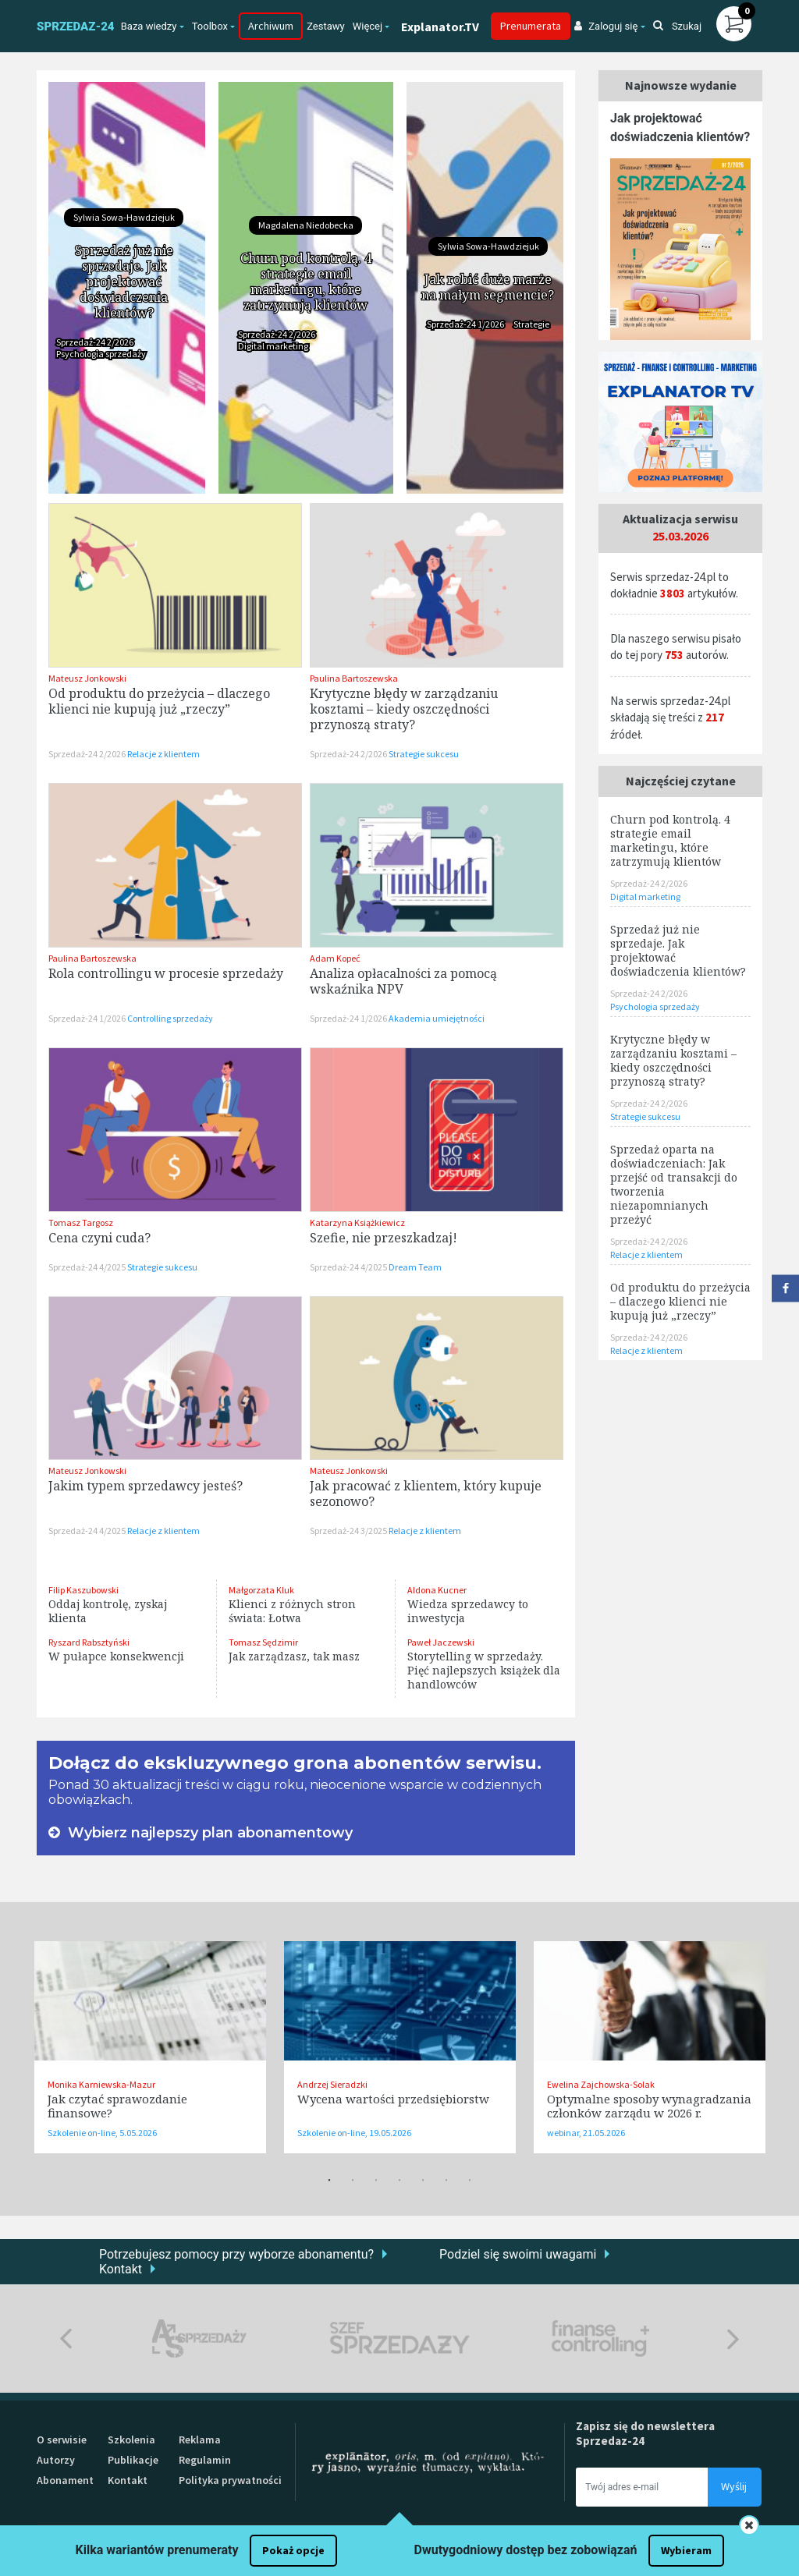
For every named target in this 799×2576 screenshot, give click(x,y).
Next (733, 2338)
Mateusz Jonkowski (87, 678)
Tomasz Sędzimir (263, 1642)
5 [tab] (423, 2180)
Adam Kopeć (335, 958)
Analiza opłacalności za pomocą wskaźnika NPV (403, 981)
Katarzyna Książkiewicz (357, 1222)
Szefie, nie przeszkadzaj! (383, 1237)
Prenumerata (530, 26)
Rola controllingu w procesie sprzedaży (165, 973)
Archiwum (270, 26)
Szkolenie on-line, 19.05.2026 (354, 2132)
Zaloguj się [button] (605, 26)
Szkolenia (131, 2439)
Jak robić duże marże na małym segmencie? (487, 287)
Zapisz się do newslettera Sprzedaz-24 (645, 2433)
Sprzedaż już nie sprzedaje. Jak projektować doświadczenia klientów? (124, 281)
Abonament (65, 2480)
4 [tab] (399, 2180)
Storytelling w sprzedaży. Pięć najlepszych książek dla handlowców (483, 1670)
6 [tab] (446, 2180)
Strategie (531, 324)
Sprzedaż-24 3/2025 (349, 1530)
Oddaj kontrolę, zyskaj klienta (107, 1610)
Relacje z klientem (163, 754)
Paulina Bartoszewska (354, 678)
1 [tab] (329, 2180)
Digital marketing (273, 346)
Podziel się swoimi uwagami (517, 2254)
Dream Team (415, 1267)
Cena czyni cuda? (99, 1237)
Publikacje (133, 2460)
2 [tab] (352, 2180)
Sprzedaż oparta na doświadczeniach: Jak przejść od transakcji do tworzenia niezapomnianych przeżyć (673, 1184)
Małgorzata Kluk (261, 1590)
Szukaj (677, 26)
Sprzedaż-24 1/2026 (466, 324)
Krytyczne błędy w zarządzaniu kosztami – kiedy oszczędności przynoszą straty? (404, 709)
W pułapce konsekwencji (116, 1656)
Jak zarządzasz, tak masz (294, 1656)
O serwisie (62, 2439)
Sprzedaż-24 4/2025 (87, 1267)
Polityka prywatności (230, 2480)
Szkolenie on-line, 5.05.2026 (102, 2132)
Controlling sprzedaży (170, 1018)
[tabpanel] (150, 2047)
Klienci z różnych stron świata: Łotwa (292, 1610)
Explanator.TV (440, 26)
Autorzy (56, 2460)
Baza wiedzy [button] (149, 26)
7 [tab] (470, 2180)
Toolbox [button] (210, 26)
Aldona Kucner (437, 1590)
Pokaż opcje (293, 2550)
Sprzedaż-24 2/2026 (94, 342)
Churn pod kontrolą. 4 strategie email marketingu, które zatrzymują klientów (305, 282)
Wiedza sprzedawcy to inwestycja (467, 1610)
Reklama (200, 2439)
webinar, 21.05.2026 (586, 2132)
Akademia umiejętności (437, 1018)
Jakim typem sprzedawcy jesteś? (145, 1485)
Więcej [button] (367, 26)
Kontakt (120, 2269)
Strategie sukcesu (424, 754)
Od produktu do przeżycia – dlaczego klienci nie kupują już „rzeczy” (159, 701)
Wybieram (686, 2550)
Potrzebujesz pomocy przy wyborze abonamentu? (236, 2254)
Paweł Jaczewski (440, 1642)
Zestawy (326, 26)
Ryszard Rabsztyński (89, 1642)
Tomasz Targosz (80, 1222)
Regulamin (205, 2460)
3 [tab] (376, 2180)
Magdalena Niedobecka (305, 225)
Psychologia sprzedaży (101, 354)
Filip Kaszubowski (83, 1590)
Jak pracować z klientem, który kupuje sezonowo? (426, 1493)
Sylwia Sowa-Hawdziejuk (124, 217)
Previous (66, 2338)
